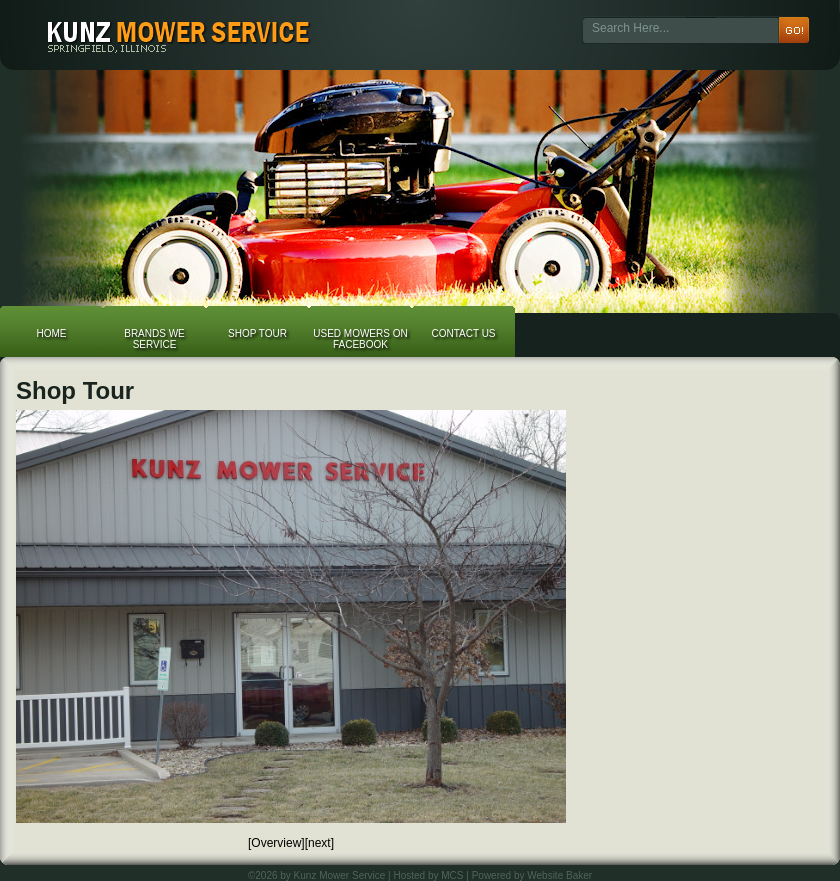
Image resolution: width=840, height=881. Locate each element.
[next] (319, 843)
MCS (452, 875)
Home (52, 333)
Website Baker (559, 875)
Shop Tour (257, 333)
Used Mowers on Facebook (360, 339)
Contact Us (463, 333)
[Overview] (276, 843)
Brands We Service (154, 339)
